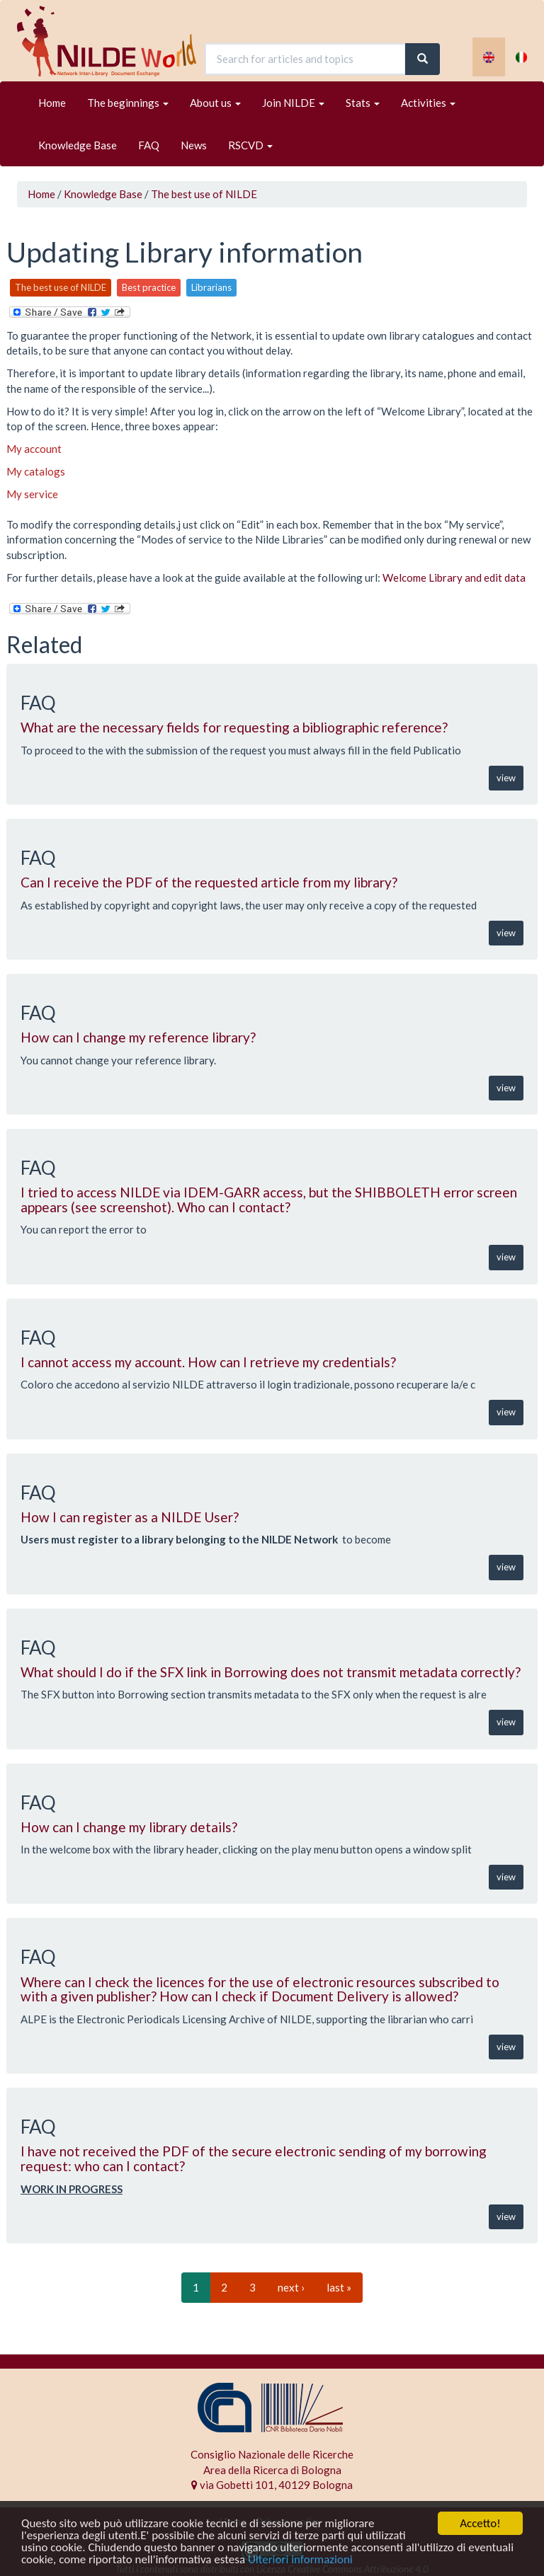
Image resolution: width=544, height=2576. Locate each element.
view (506, 777)
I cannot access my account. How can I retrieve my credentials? (208, 1362)
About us (215, 102)
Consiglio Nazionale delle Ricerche (272, 2454)
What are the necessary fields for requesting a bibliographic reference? (234, 727)
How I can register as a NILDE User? (130, 1517)
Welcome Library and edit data (454, 577)
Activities (428, 102)
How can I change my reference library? (138, 1037)
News (194, 145)
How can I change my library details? (129, 1827)
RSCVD (250, 145)
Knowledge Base (77, 145)
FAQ (148, 145)
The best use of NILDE (204, 194)
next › (291, 2287)
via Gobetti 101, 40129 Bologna (272, 2484)
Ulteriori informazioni (300, 2560)
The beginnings (128, 102)
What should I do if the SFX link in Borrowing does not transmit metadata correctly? (271, 1672)
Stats (363, 102)
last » (339, 2287)
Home (52, 102)
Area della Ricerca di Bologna (272, 2469)
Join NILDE (293, 102)
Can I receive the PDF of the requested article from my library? (209, 882)
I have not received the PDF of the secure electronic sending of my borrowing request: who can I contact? (254, 2158)
